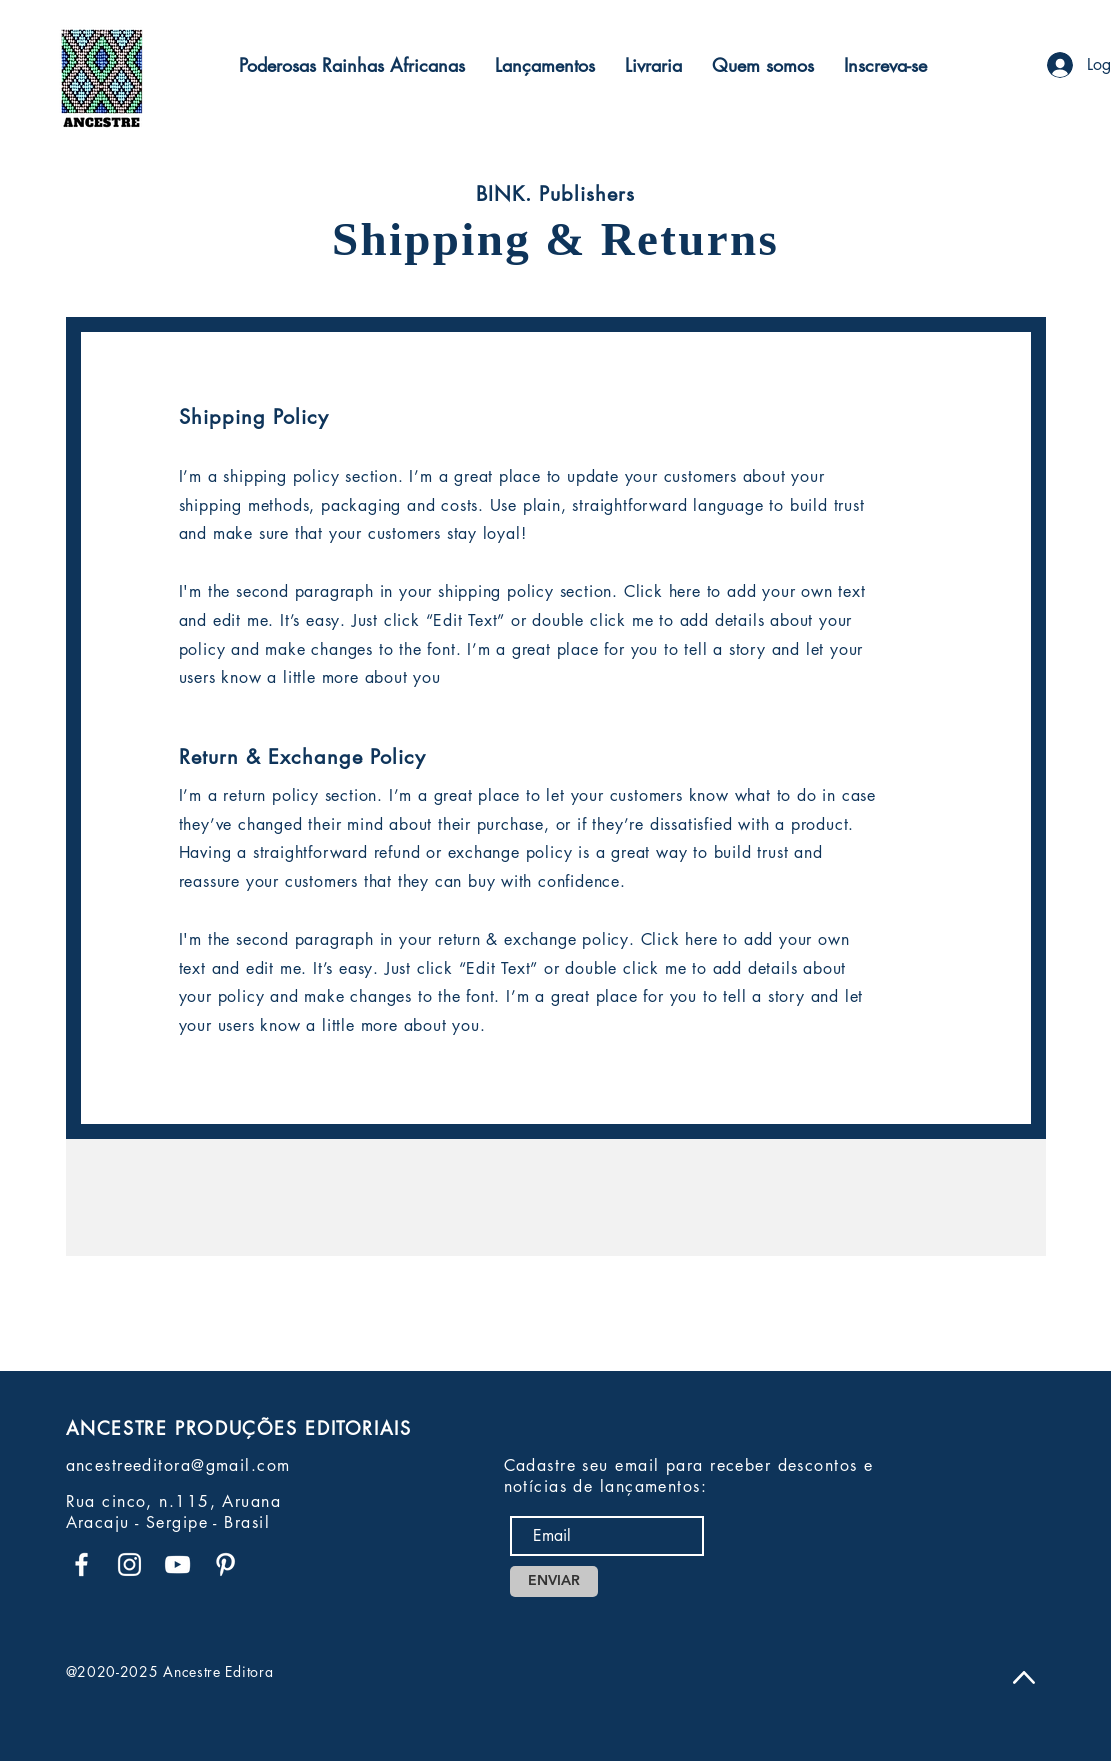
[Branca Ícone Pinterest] (225, 1564)
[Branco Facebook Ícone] (81, 1564)
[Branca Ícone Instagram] (129, 1564)
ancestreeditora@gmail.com (178, 1465)
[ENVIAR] (554, 1581)
